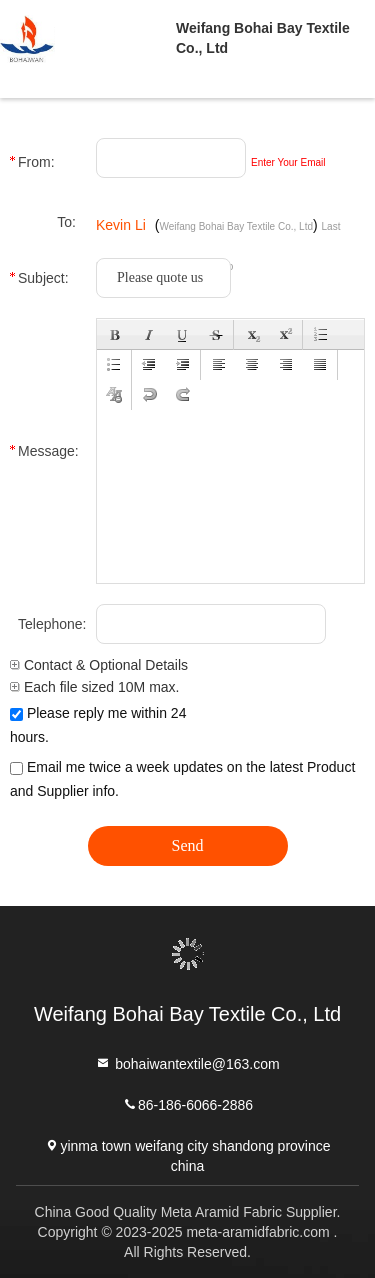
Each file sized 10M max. (95, 687)
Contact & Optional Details (99, 665)
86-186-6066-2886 (187, 1103)
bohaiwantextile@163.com (187, 1062)
